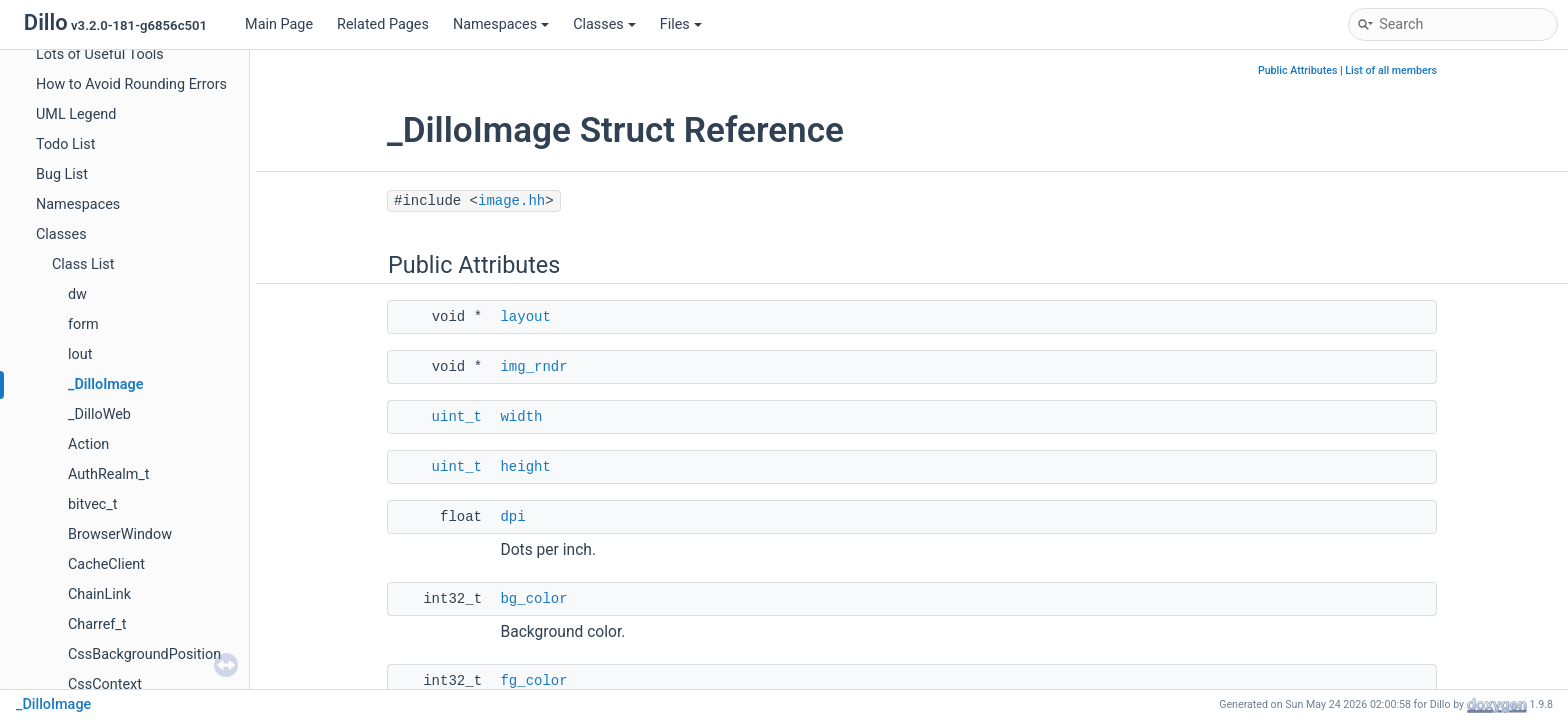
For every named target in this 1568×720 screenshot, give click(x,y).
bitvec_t (93, 504)
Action (88, 444)
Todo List (65, 144)
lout (80, 354)
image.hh (511, 201)
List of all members (1391, 70)
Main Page (279, 24)
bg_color (533, 599)
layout (525, 317)
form (83, 324)
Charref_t (97, 624)
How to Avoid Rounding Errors (131, 84)
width (521, 417)
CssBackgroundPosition (144, 654)
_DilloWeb (99, 414)
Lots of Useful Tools (100, 54)
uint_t (457, 417)
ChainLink (99, 594)
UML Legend (76, 114)
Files (681, 24)
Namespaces (501, 24)
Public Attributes (1298, 70)
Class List (83, 264)
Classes (604, 24)
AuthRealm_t (109, 474)
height (525, 467)
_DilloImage (105, 384)
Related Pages (383, 24)
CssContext (105, 684)
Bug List (62, 174)
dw (77, 294)
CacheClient (106, 564)
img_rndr (533, 367)
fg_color (533, 681)
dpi (512, 517)
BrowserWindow (120, 534)
